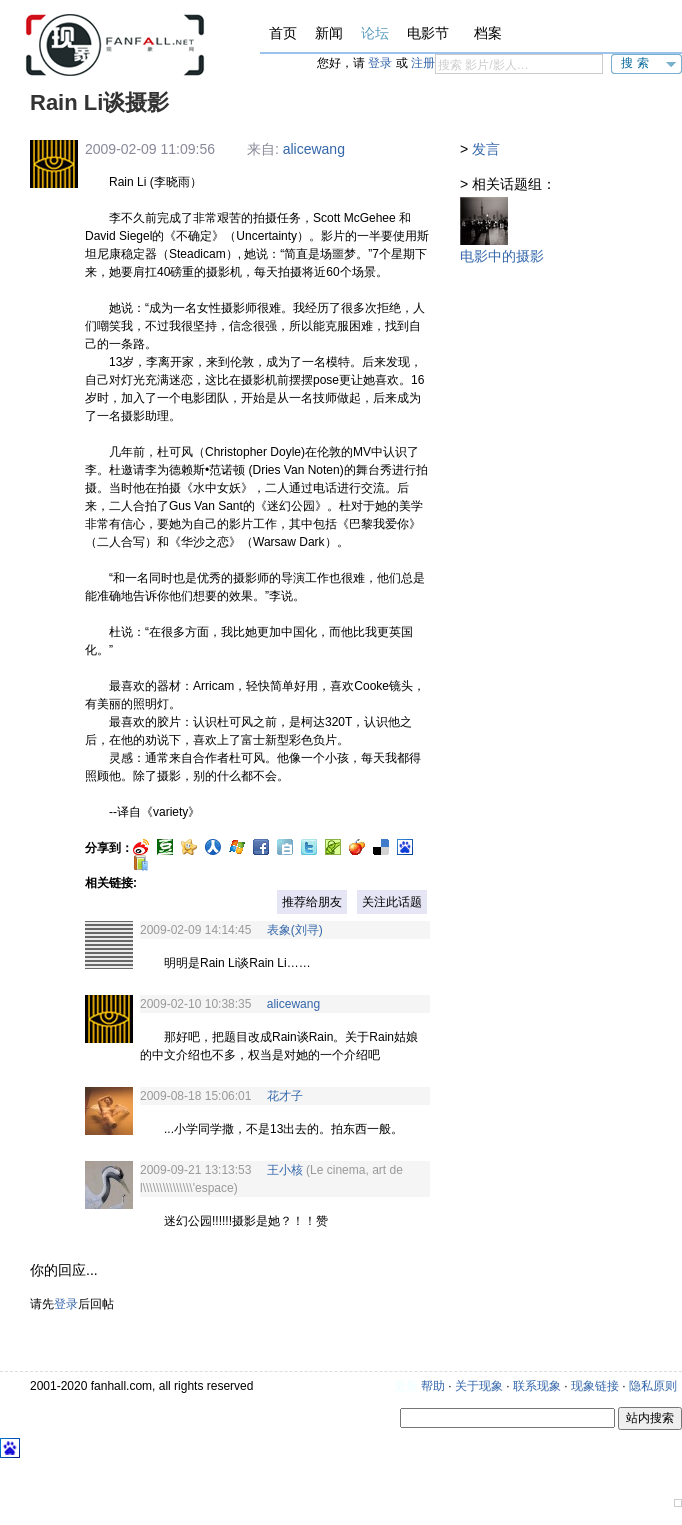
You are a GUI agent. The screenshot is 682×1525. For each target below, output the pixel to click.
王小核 (285, 1170)
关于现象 (479, 1386)
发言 (486, 149)
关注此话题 (392, 902)
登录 (380, 63)
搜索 (637, 63)
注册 (423, 63)
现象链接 (595, 1386)
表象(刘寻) (295, 930)
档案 (488, 33)
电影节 (428, 33)
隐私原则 (653, 1386)
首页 (283, 33)
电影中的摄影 (502, 256)
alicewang (314, 149)
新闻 (329, 33)
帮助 (433, 1386)
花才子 (285, 1096)
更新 (406, 1386)
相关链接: (111, 883)
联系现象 (537, 1386)
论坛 (375, 33)
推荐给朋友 (312, 902)
